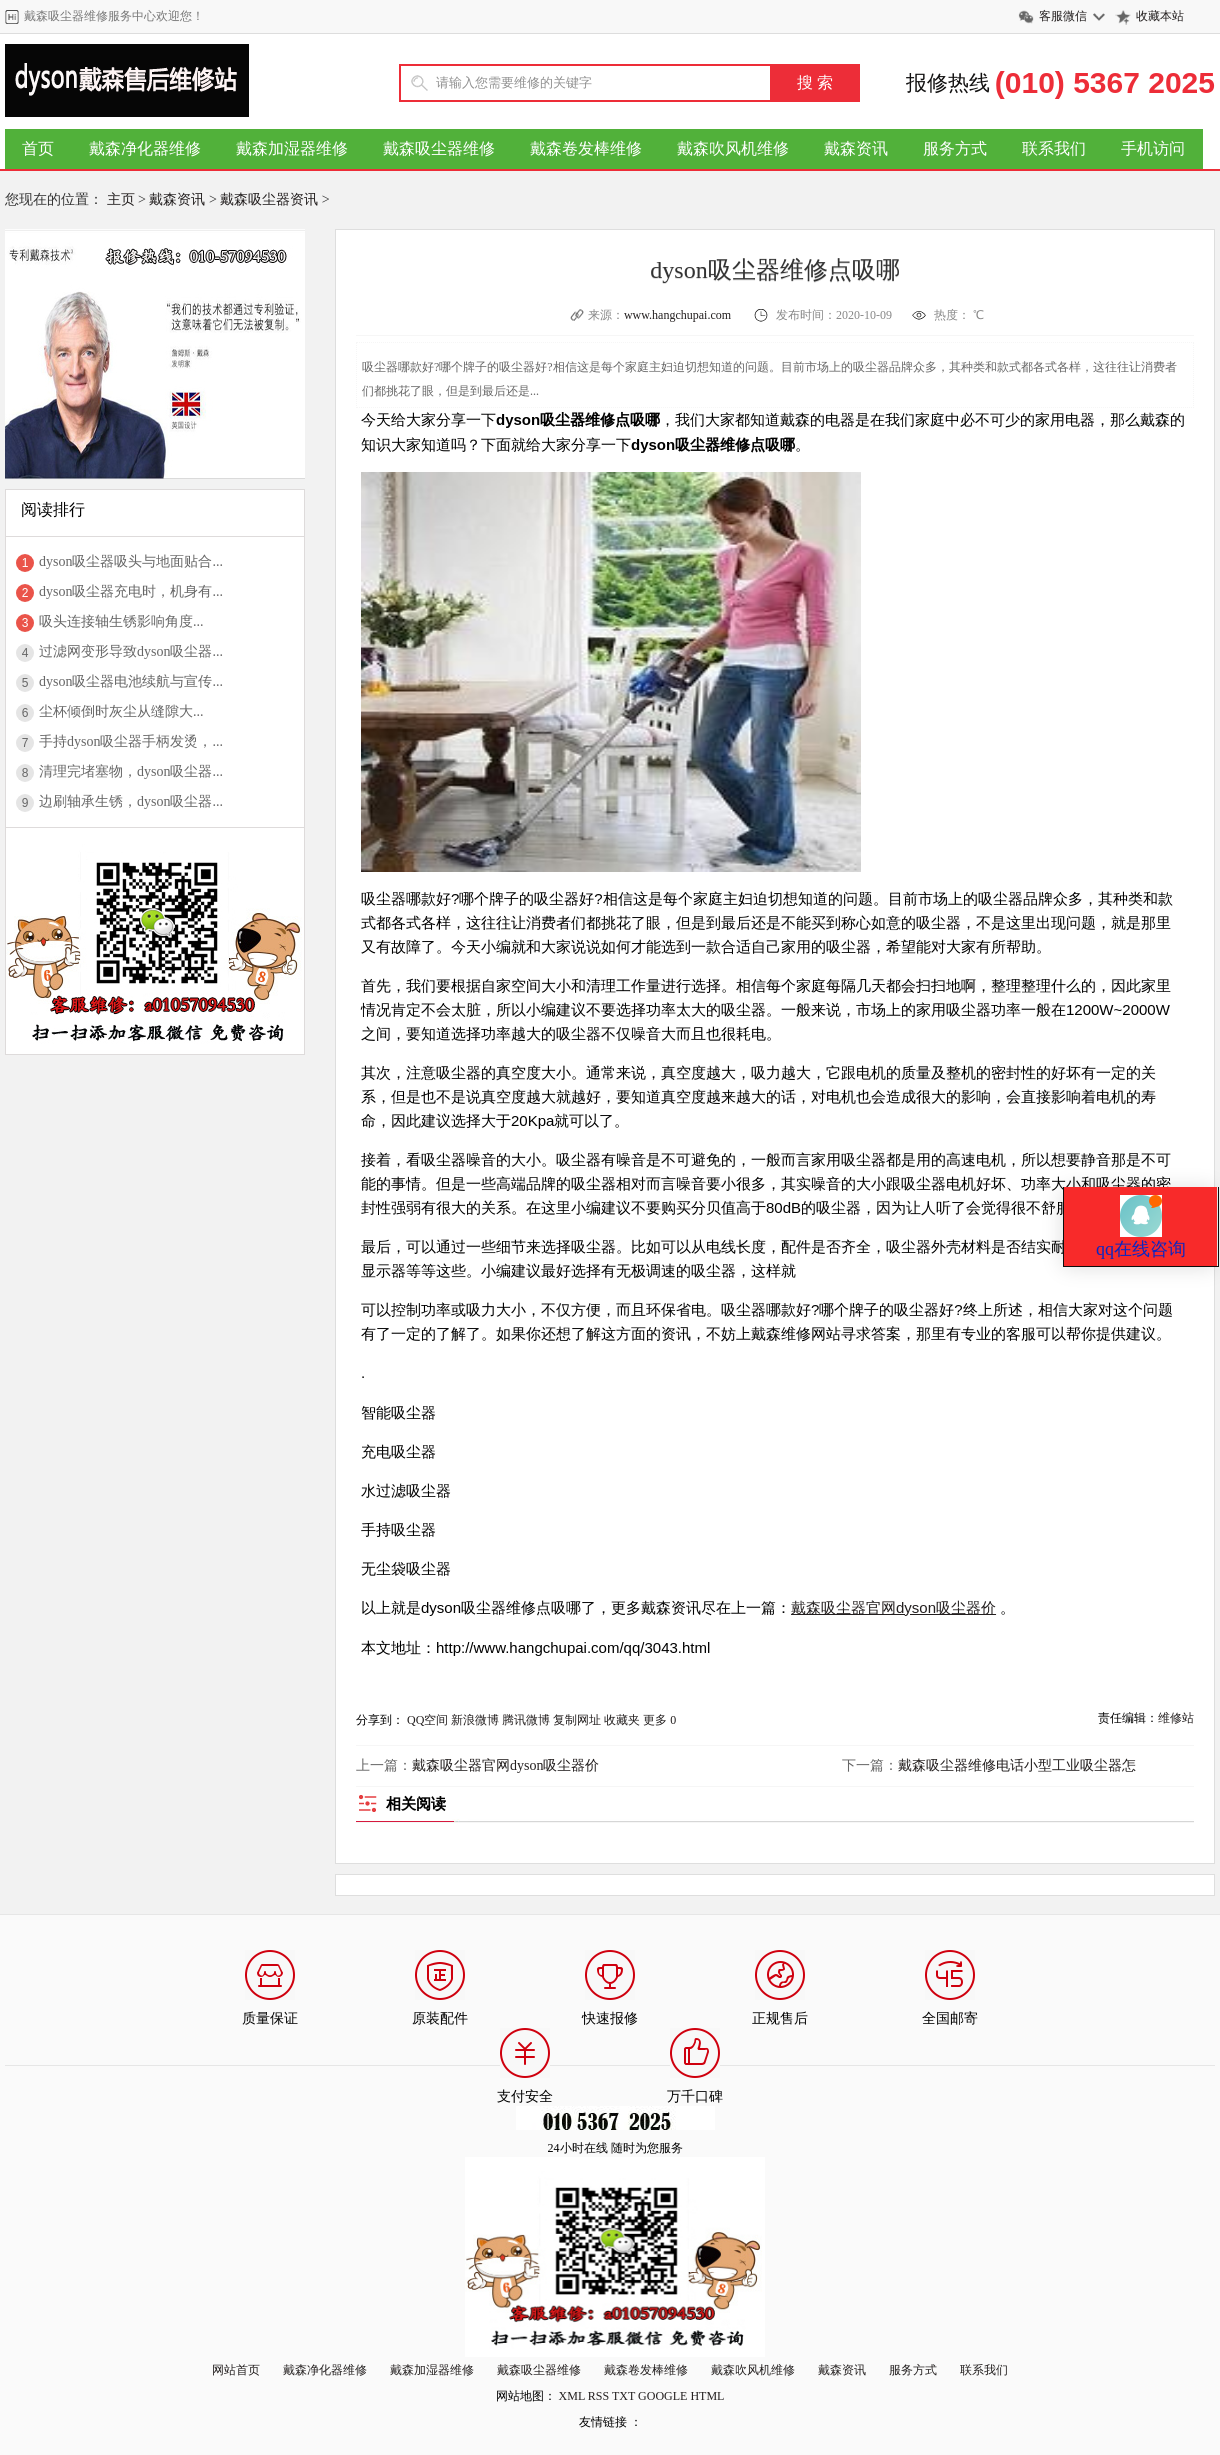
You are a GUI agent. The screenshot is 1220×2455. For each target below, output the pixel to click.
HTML (707, 2396)
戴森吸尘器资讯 (269, 199)
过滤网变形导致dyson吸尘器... (131, 651)
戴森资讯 (856, 148)
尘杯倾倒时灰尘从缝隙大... (121, 711)
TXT (623, 2396)
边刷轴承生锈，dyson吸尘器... (131, 801)
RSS (598, 2396)
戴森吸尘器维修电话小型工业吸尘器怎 (1017, 1765)
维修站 (1176, 1718)
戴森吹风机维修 (733, 148)
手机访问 (1153, 148)
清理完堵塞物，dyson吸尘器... (131, 771)
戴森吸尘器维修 (439, 148)
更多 (655, 1720)
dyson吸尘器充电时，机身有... (131, 591)
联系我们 (1054, 148)
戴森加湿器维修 (292, 148)
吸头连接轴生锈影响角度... (121, 621)
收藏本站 (1160, 16)
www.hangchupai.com (679, 315)
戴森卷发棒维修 (586, 148)
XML (572, 2396)
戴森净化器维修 (145, 148)
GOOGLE (662, 2396)
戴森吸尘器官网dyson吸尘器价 (893, 1607)
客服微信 (1063, 16)
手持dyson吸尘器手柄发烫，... (131, 741)
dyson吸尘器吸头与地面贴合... (131, 561)
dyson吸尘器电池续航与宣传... (131, 681)
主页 (121, 199)
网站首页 (236, 2370)
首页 (38, 148)
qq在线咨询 (1141, 1086)
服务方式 (955, 148)
